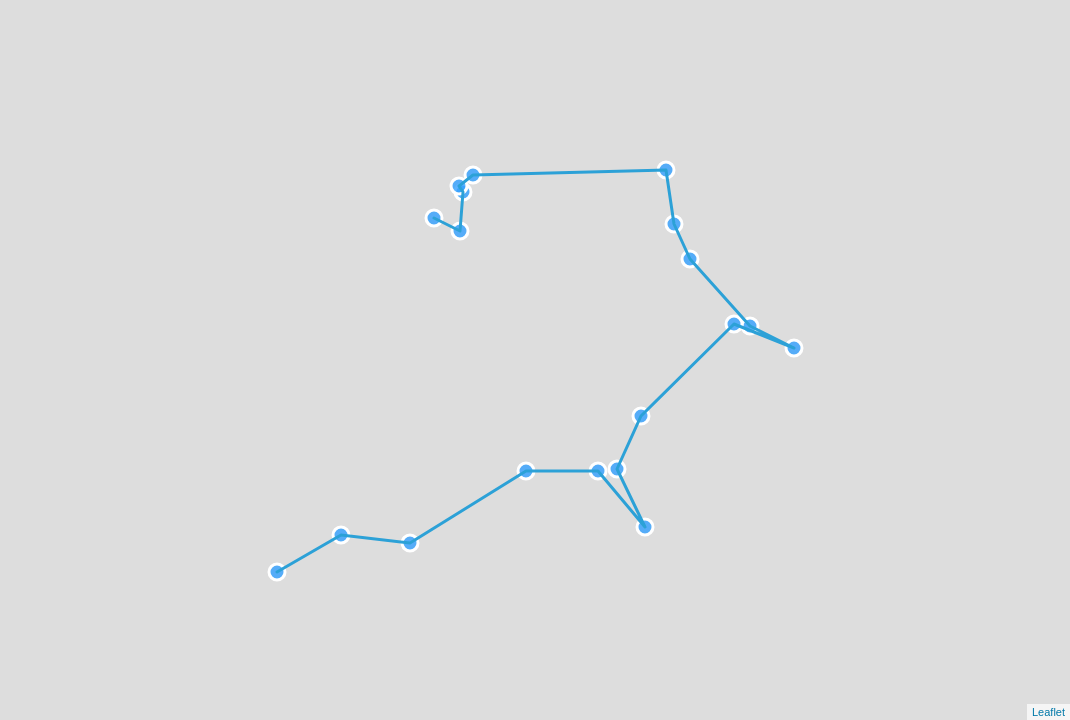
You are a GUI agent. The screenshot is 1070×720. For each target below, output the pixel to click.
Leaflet (1048, 712)
